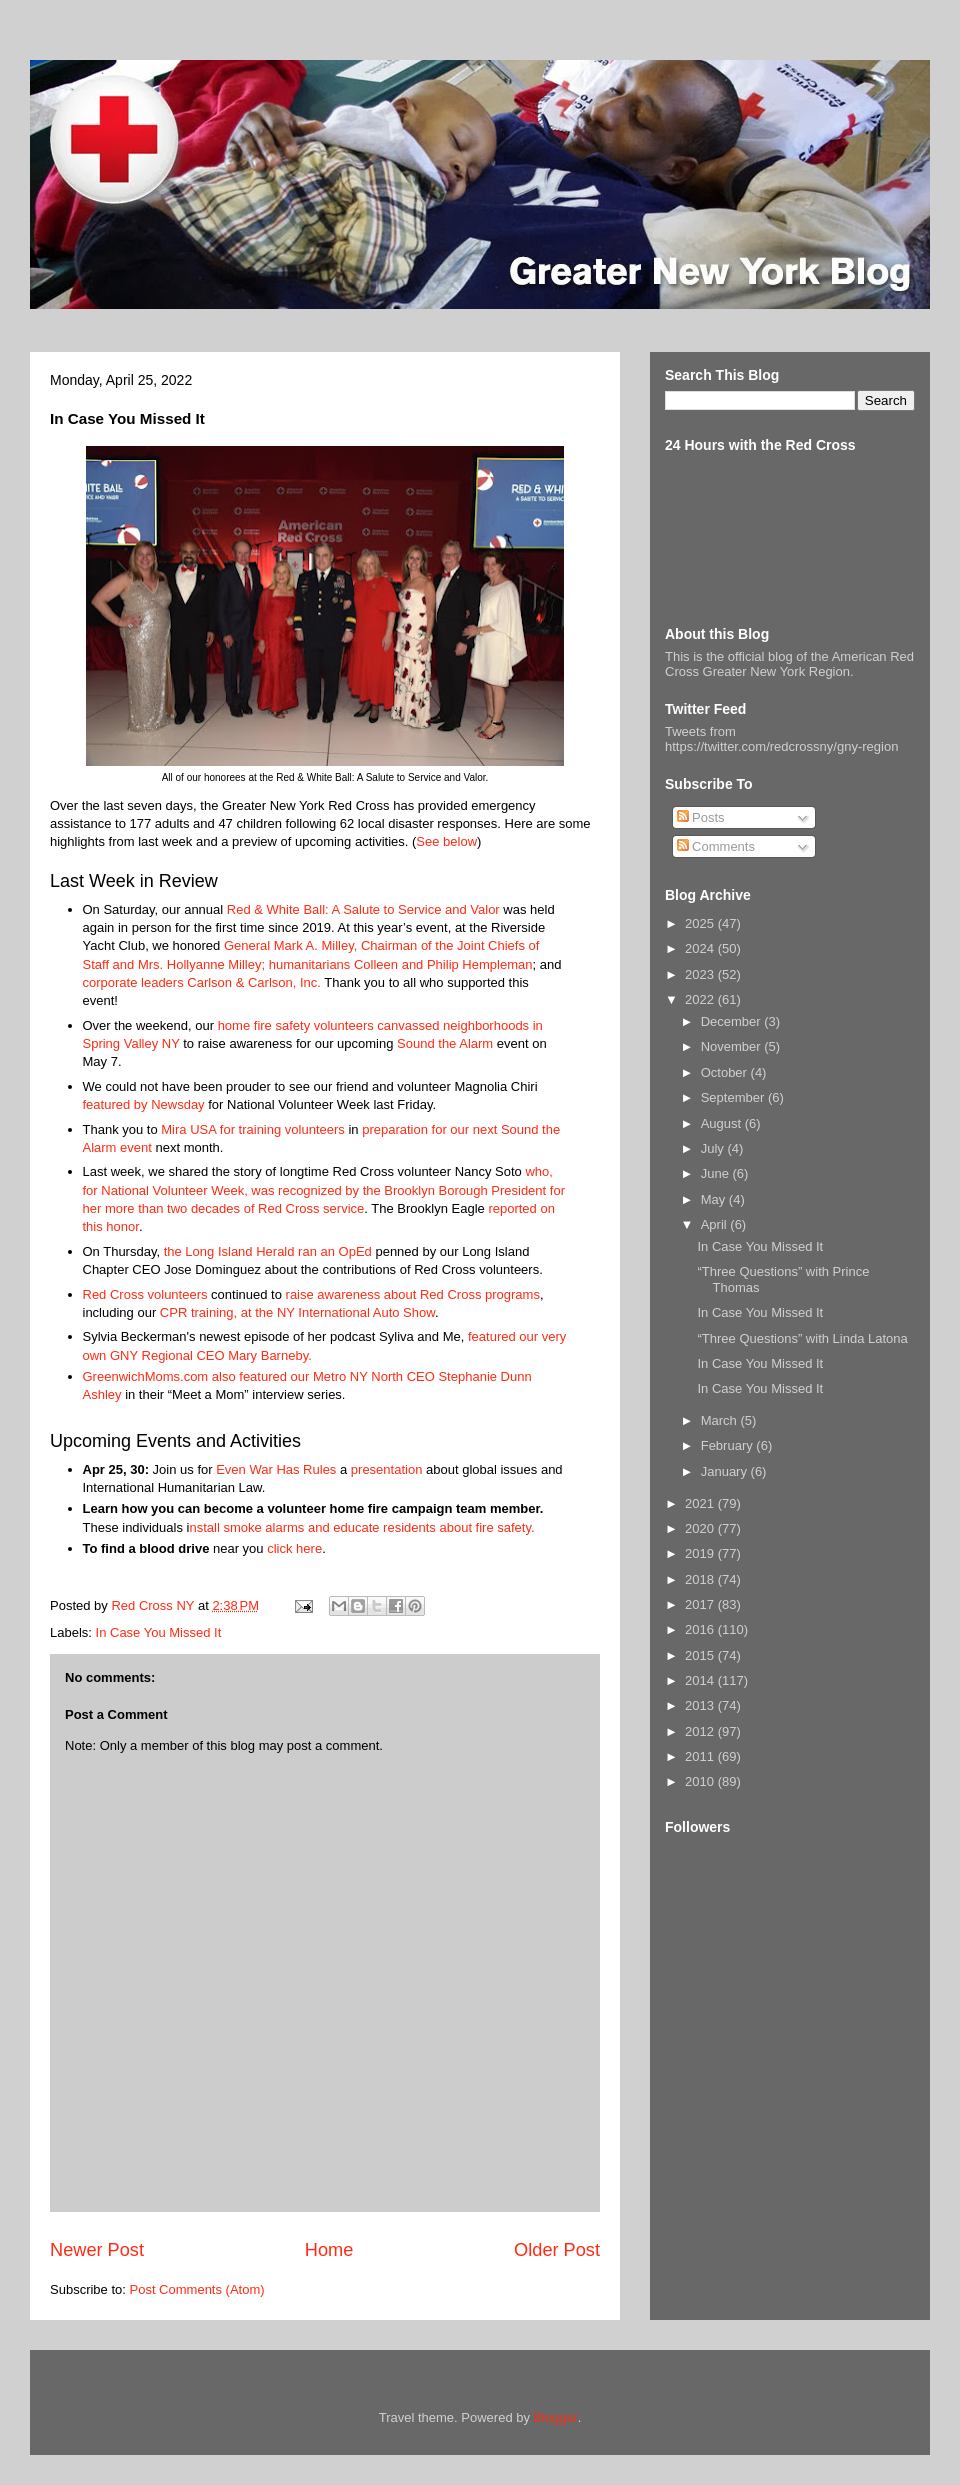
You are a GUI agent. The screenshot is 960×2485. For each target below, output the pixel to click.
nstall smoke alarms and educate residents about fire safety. (361, 1527)
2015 (701, 1655)
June (717, 1173)
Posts (701, 817)
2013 (701, 1705)
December (733, 1021)
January (726, 1471)
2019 (701, 1553)
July (714, 1148)
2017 (701, 1604)
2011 (701, 1756)
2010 (701, 1781)
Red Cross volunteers (145, 1294)
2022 (701, 999)
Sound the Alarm (445, 1043)
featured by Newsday (144, 1104)
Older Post (557, 2250)
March (721, 1420)
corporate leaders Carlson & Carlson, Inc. (202, 982)
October (726, 1072)
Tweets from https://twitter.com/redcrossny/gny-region (781, 739)
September (734, 1097)
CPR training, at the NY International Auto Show (297, 1312)
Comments (716, 846)
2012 (701, 1731)
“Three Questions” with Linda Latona (802, 1338)
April (716, 1224)
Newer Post (97, 2250)
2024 (701, 948)
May (715, 1199)
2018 (701, 1579)
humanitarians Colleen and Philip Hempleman (401, 964)
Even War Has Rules (276, 1469)
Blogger (556, 2417)
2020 (701, 1528)
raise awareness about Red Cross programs (413, 1294)
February (729, 1445)
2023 (701, 974)
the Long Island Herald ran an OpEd (268, 1251)
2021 (701, 1503)
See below (446, 841)
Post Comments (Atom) (197, 2289)
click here (294, 1548)
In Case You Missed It (159, 1632)
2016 (701, 1629)
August (723, 1123)
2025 (701, 923)
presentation (387, 1469)
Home (329, 2250)
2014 (701, 1680)
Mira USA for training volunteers (253, 1129)
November (733, 1046)
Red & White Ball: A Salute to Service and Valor (363, 909)
